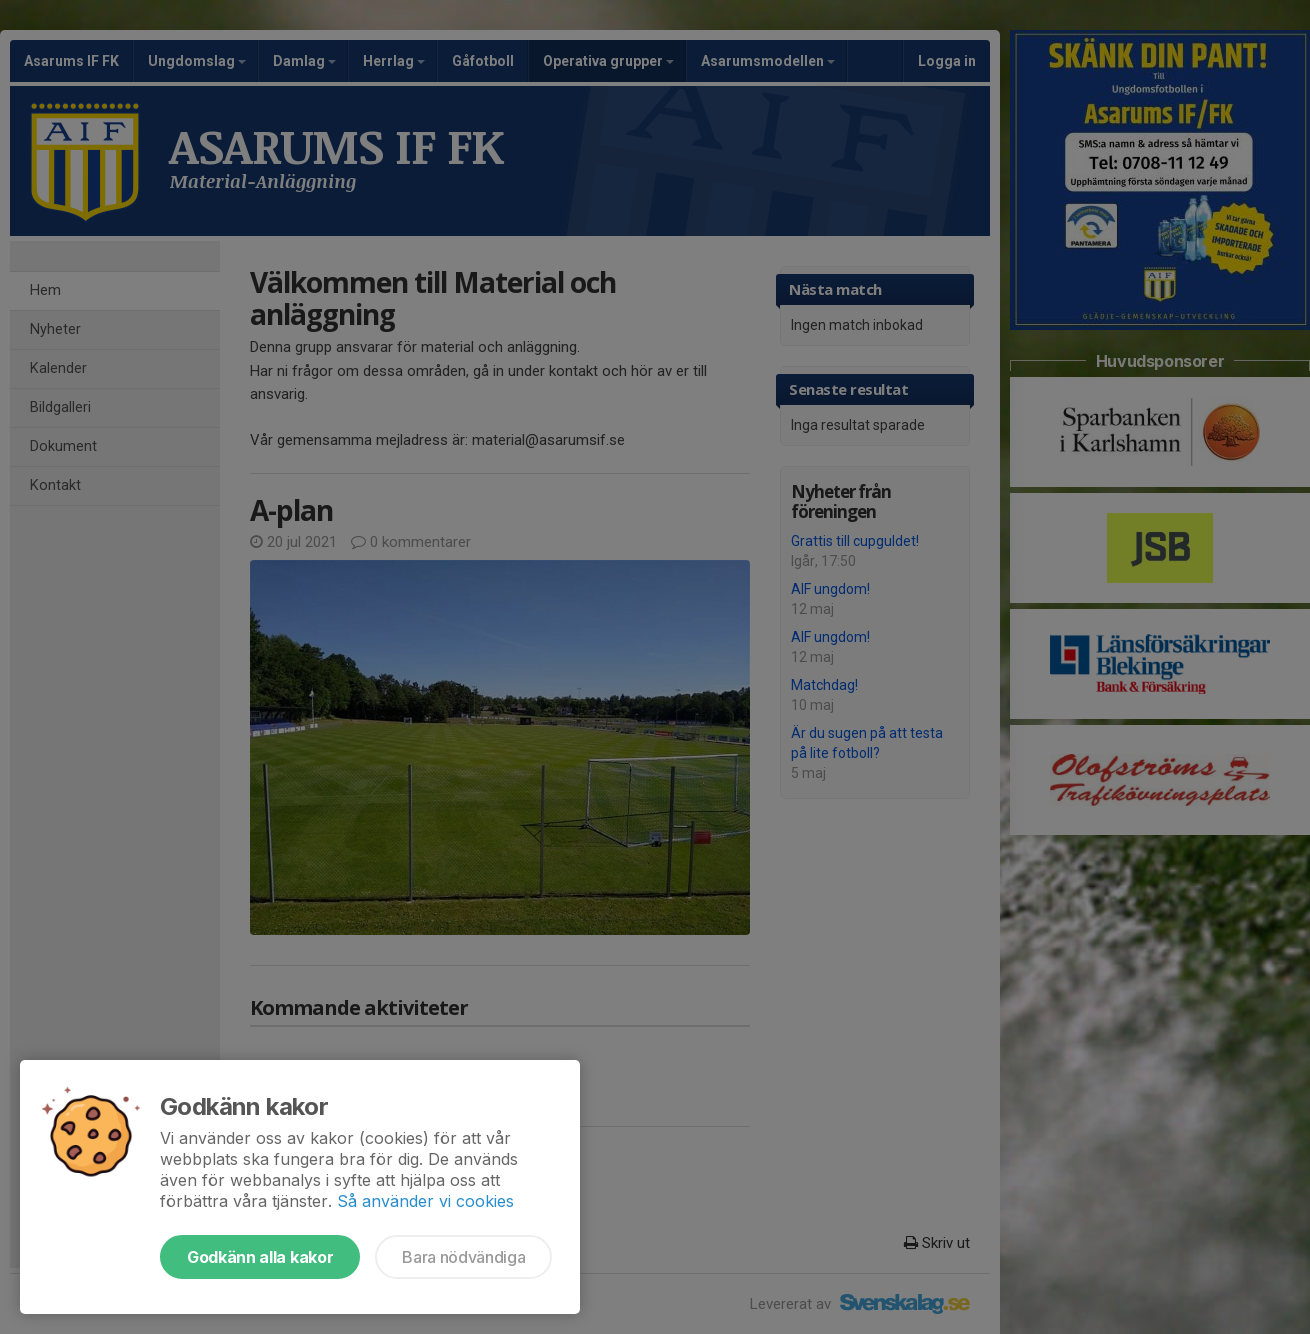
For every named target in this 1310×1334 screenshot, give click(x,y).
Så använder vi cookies (425, 1201)
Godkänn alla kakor (260, 1257)
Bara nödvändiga (463, 1257)
